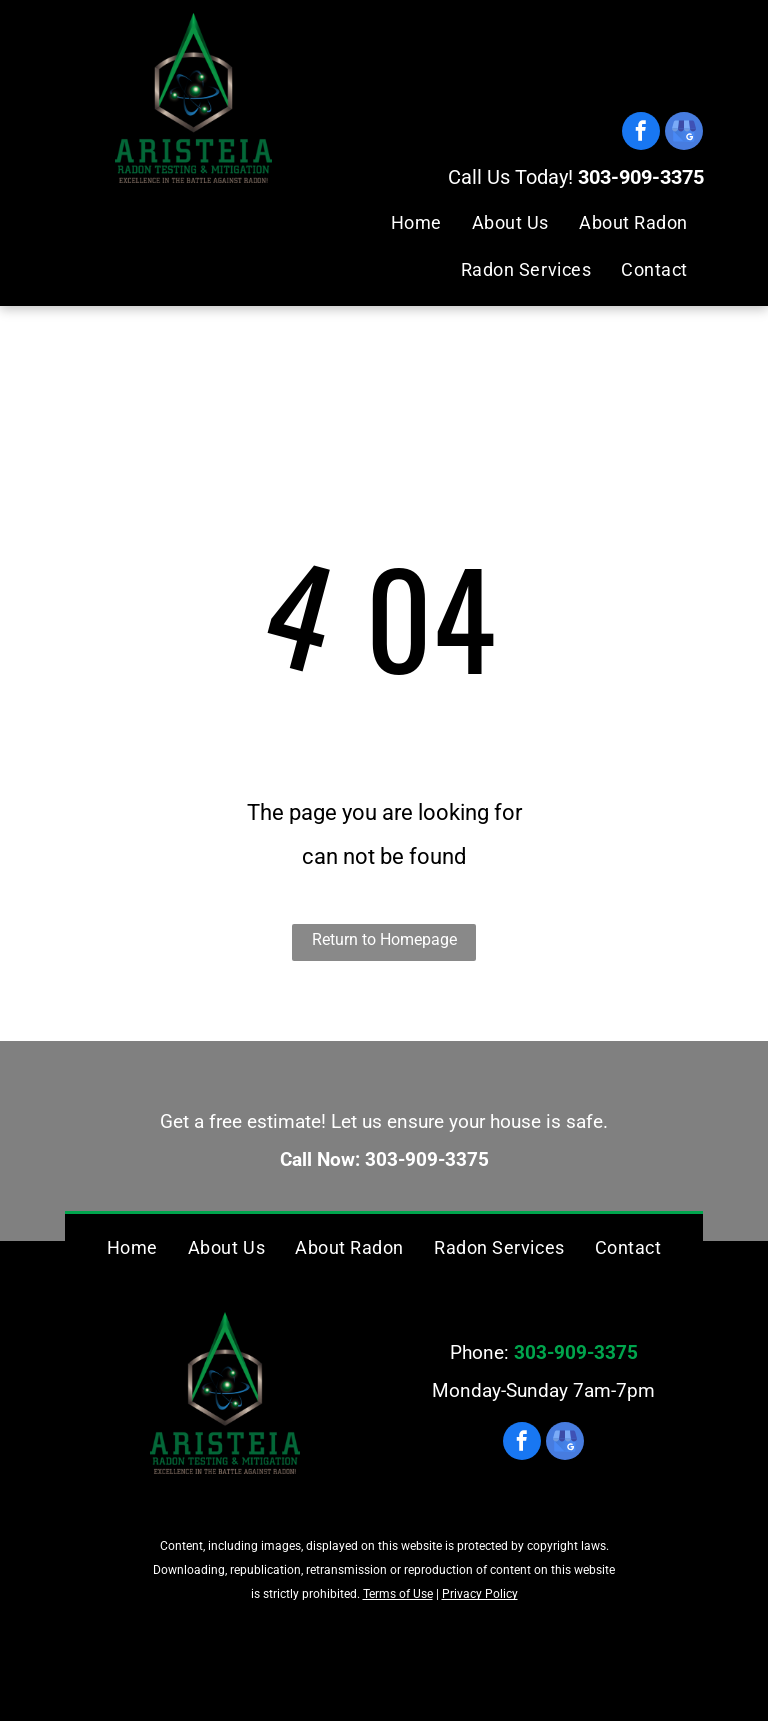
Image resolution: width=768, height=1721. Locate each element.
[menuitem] (416, 222)
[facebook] (641, 133)
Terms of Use (398, 1594)
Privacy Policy (480, 1594)
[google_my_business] (684, 133)
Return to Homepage (384, 939)
